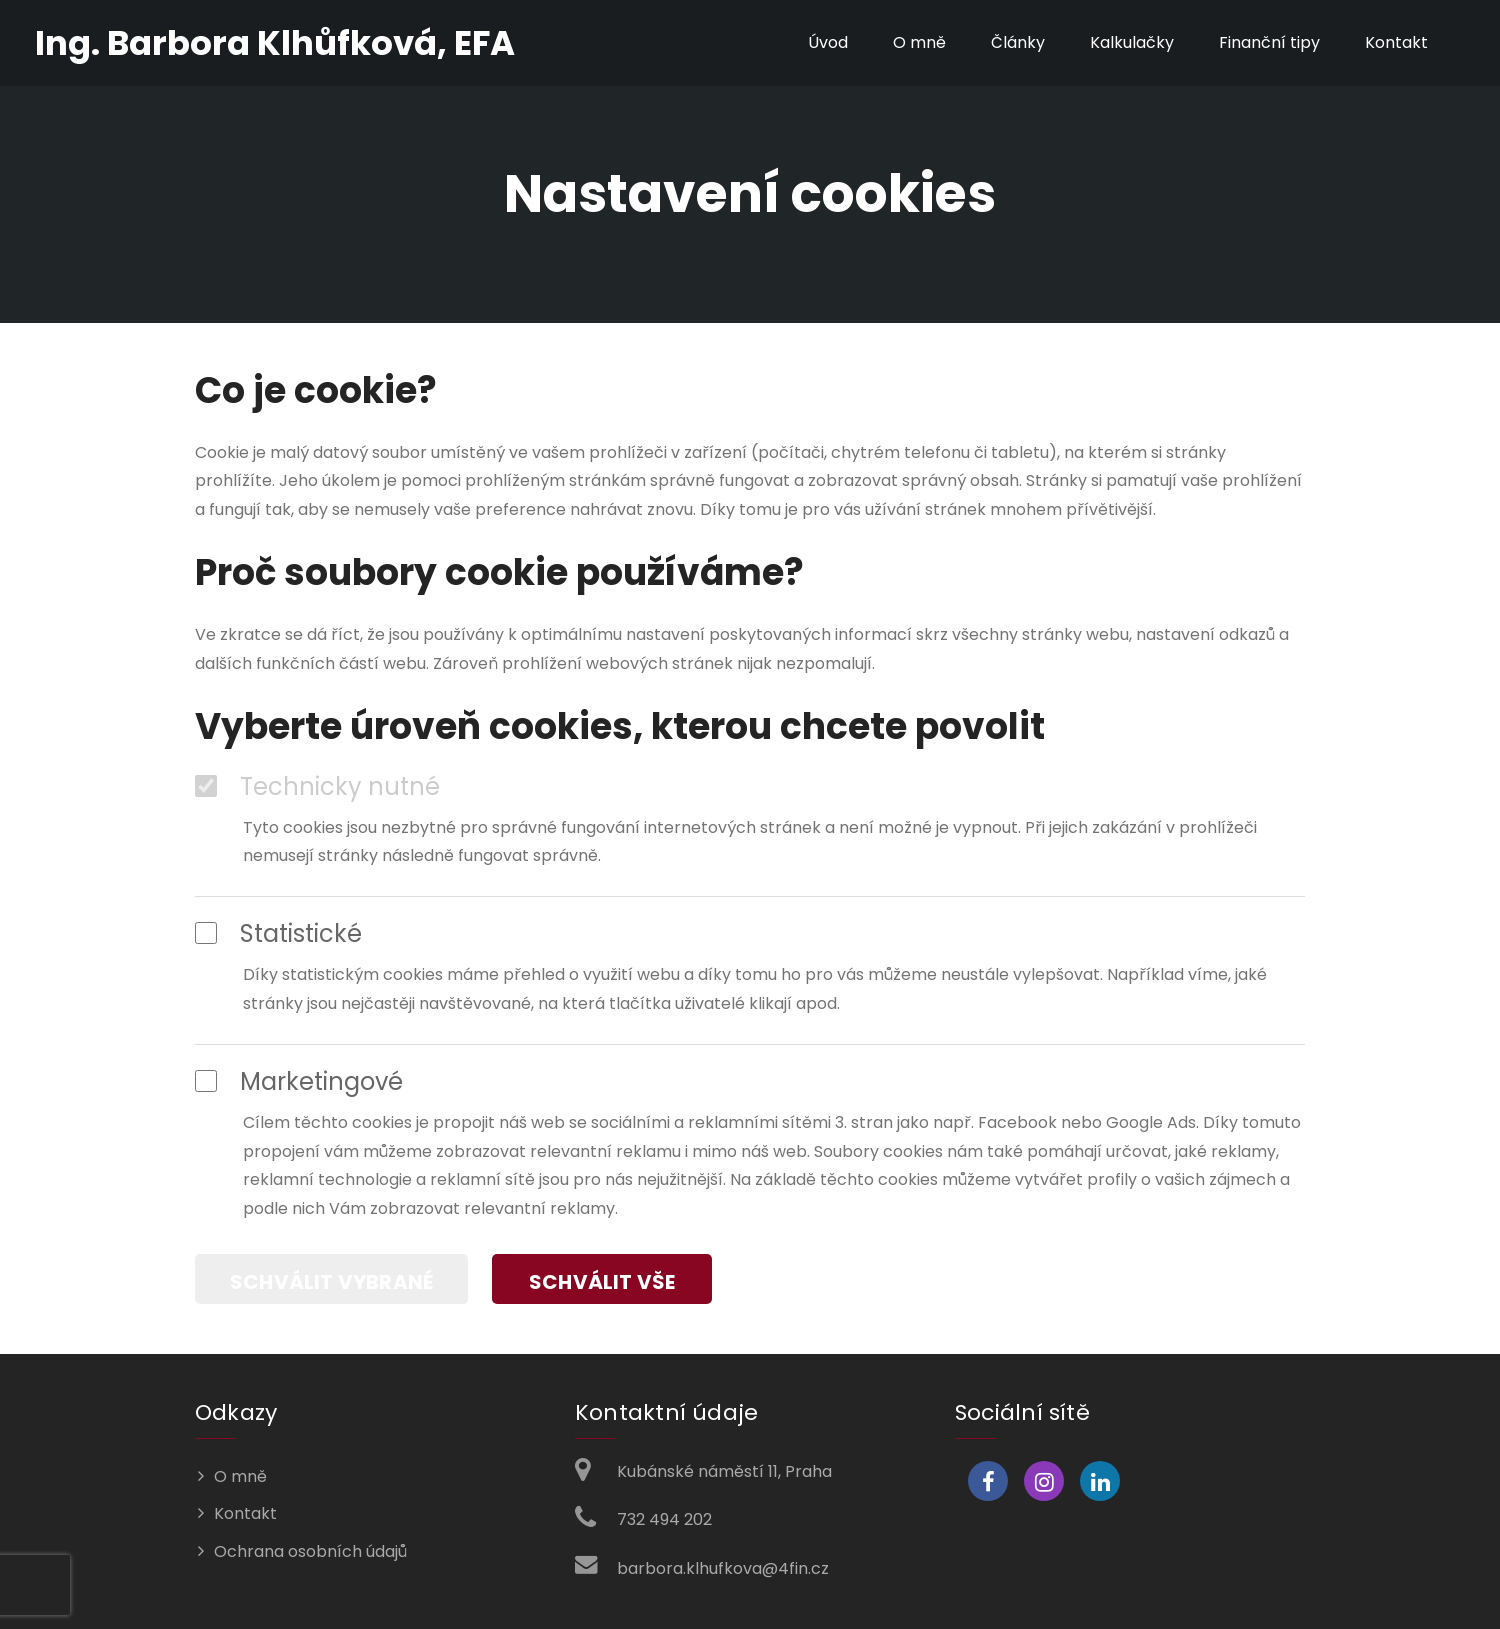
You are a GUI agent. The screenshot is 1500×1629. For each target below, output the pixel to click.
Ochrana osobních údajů (310, 1551)
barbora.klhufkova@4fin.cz (723, 1568)
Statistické (278, 934)
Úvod (828, 42)
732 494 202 (664, 1519)
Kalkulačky (1132, 42)
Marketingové (299, 1082)
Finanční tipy (1269, 42)
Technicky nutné (317, 787)
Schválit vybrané (331, 1282)
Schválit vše (602, 1282)
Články (1018, 42)
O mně (919, 42)
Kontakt (1396, 42)
